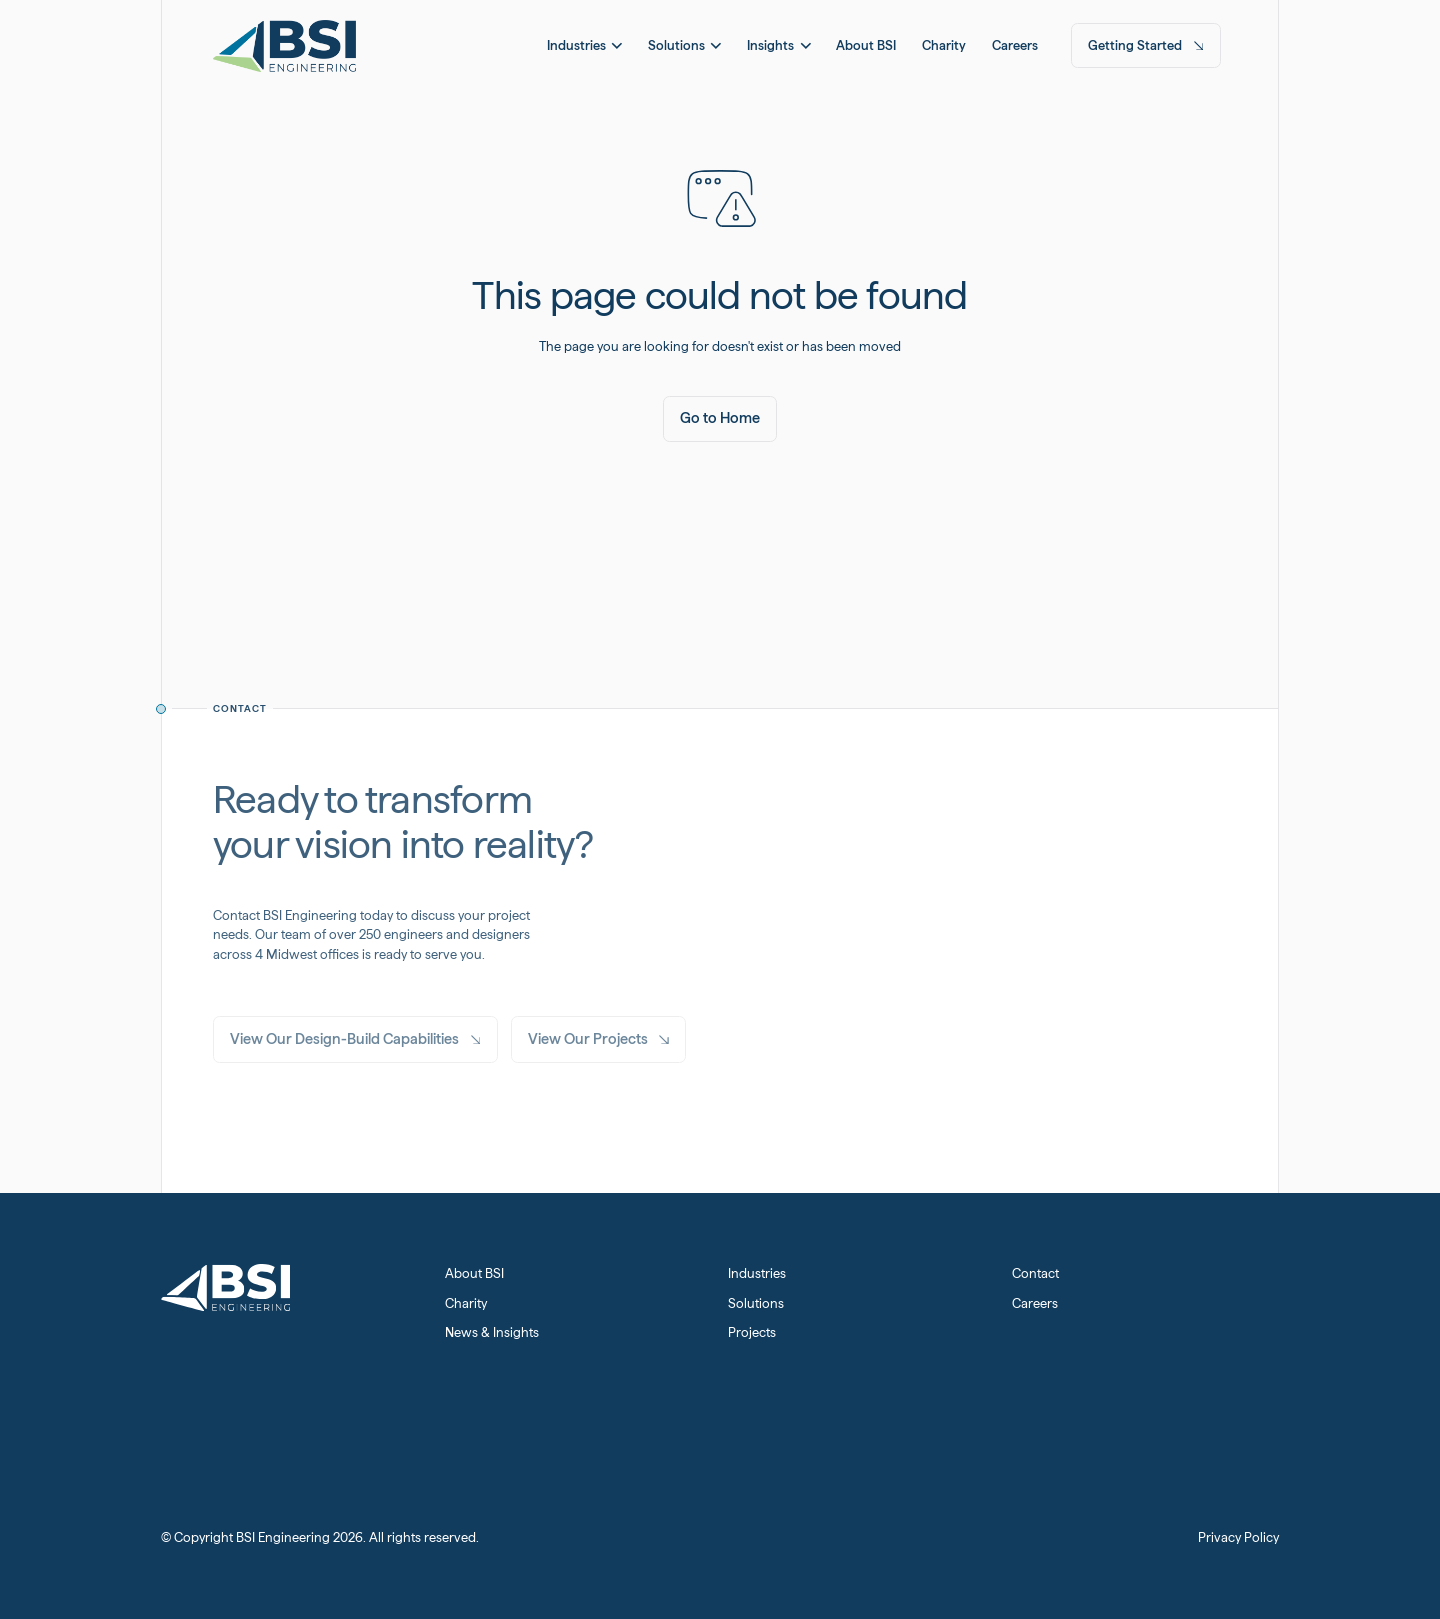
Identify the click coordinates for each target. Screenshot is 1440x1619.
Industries (757, 1273)
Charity (466, 1303)
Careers (1035, 1303)
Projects (752, 1332)
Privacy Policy (1238, 1537)
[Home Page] (284, 45)
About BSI (474, 1273)
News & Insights (492, 1332)
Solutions (756, 1303)
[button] (584, 45)
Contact (1035, 1273)
